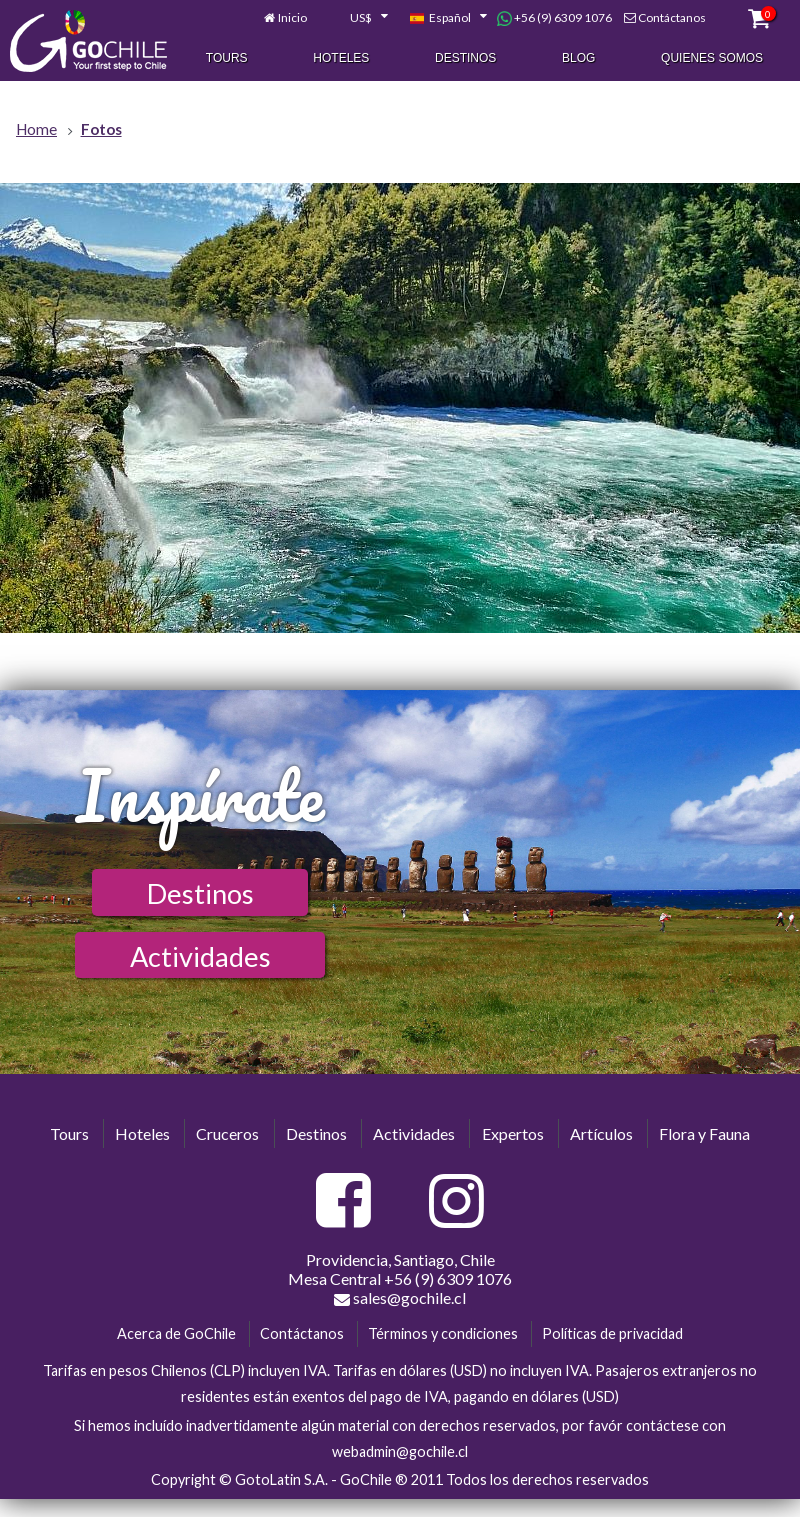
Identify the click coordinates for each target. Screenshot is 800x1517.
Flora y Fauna (704, 1133)
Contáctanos (672, 18)
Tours (227, 59)
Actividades (200, 956)
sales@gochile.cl (400, 1298)
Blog (578, 59)
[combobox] (358, 19)
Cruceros (227, 1133)
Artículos (601, 1133)
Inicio (292, 18)
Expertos (513, 1133)
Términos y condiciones (443, 1333)
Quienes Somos (712, 59)
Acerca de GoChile (176, 1333)
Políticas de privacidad (612, 1333)
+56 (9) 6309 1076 (554, 19)
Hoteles (341, 59)
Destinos (465, 59)
